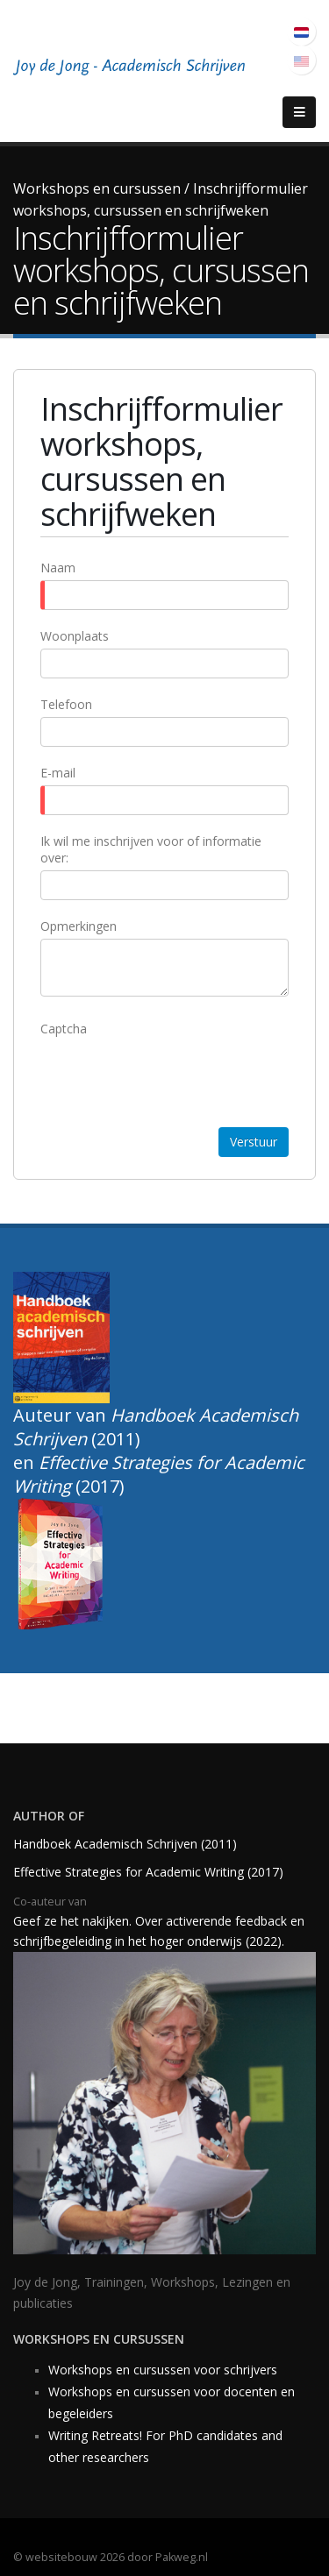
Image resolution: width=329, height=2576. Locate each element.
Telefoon (66, 704)
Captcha (63, 1028)
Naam (57, 567)
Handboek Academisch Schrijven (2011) (126, 1843)
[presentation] (173, 1075)
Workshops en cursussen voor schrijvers (164, 2369)
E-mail (57, 772)
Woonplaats (74, 636)
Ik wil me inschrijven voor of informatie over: (150, 849)
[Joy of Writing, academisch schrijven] (132, 68)
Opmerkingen (78, 926)
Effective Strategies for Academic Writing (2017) (148, 1871)
